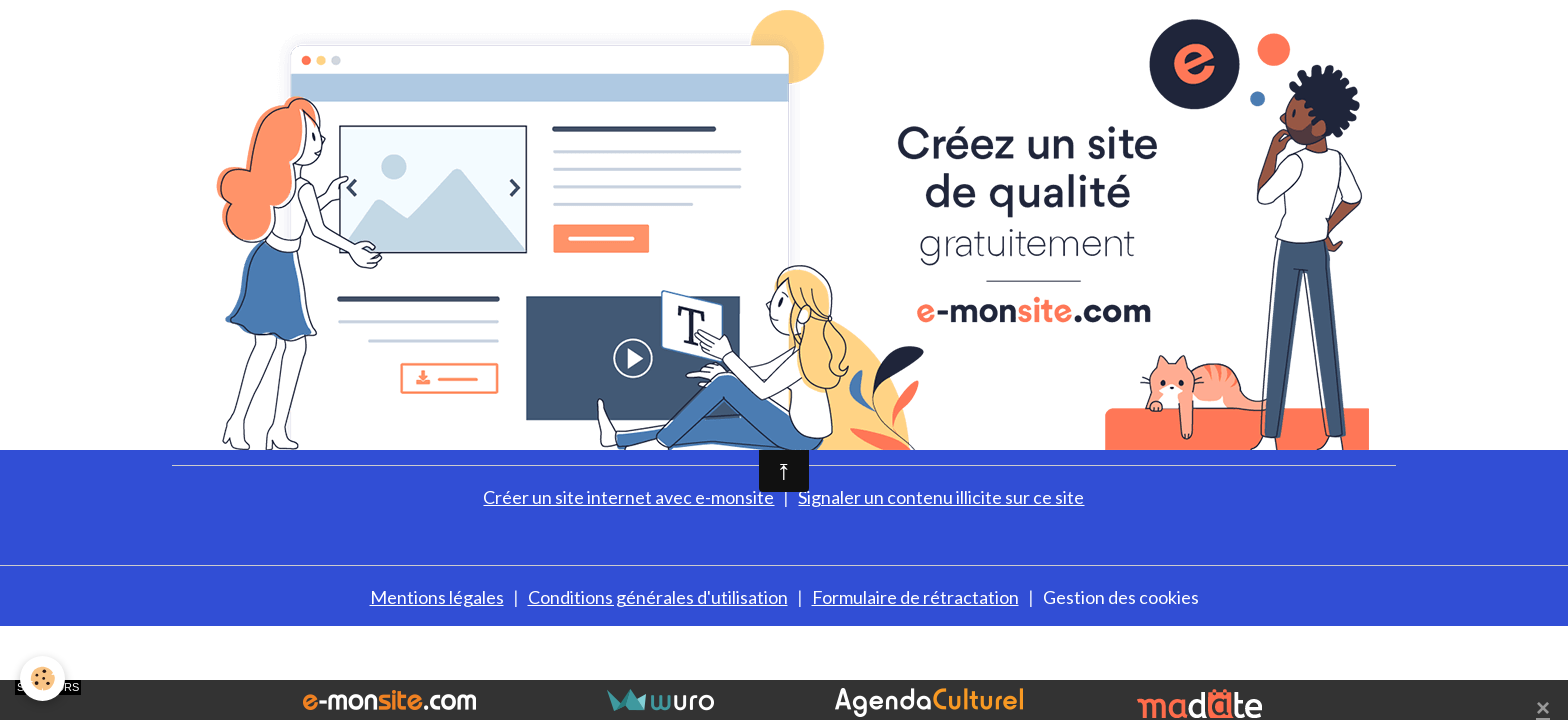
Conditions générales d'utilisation (658, 597)
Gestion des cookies (1121, 597)
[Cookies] (42, 678)
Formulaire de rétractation (915, 597)
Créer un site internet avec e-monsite (628, 497)
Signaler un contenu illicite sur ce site (941, 497)
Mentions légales (437, 597)
